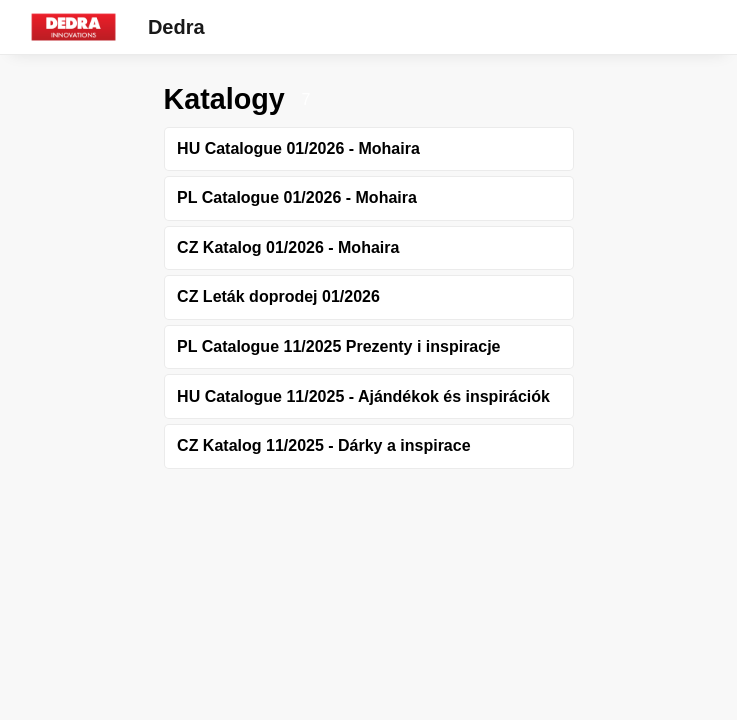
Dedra (176, 27)
